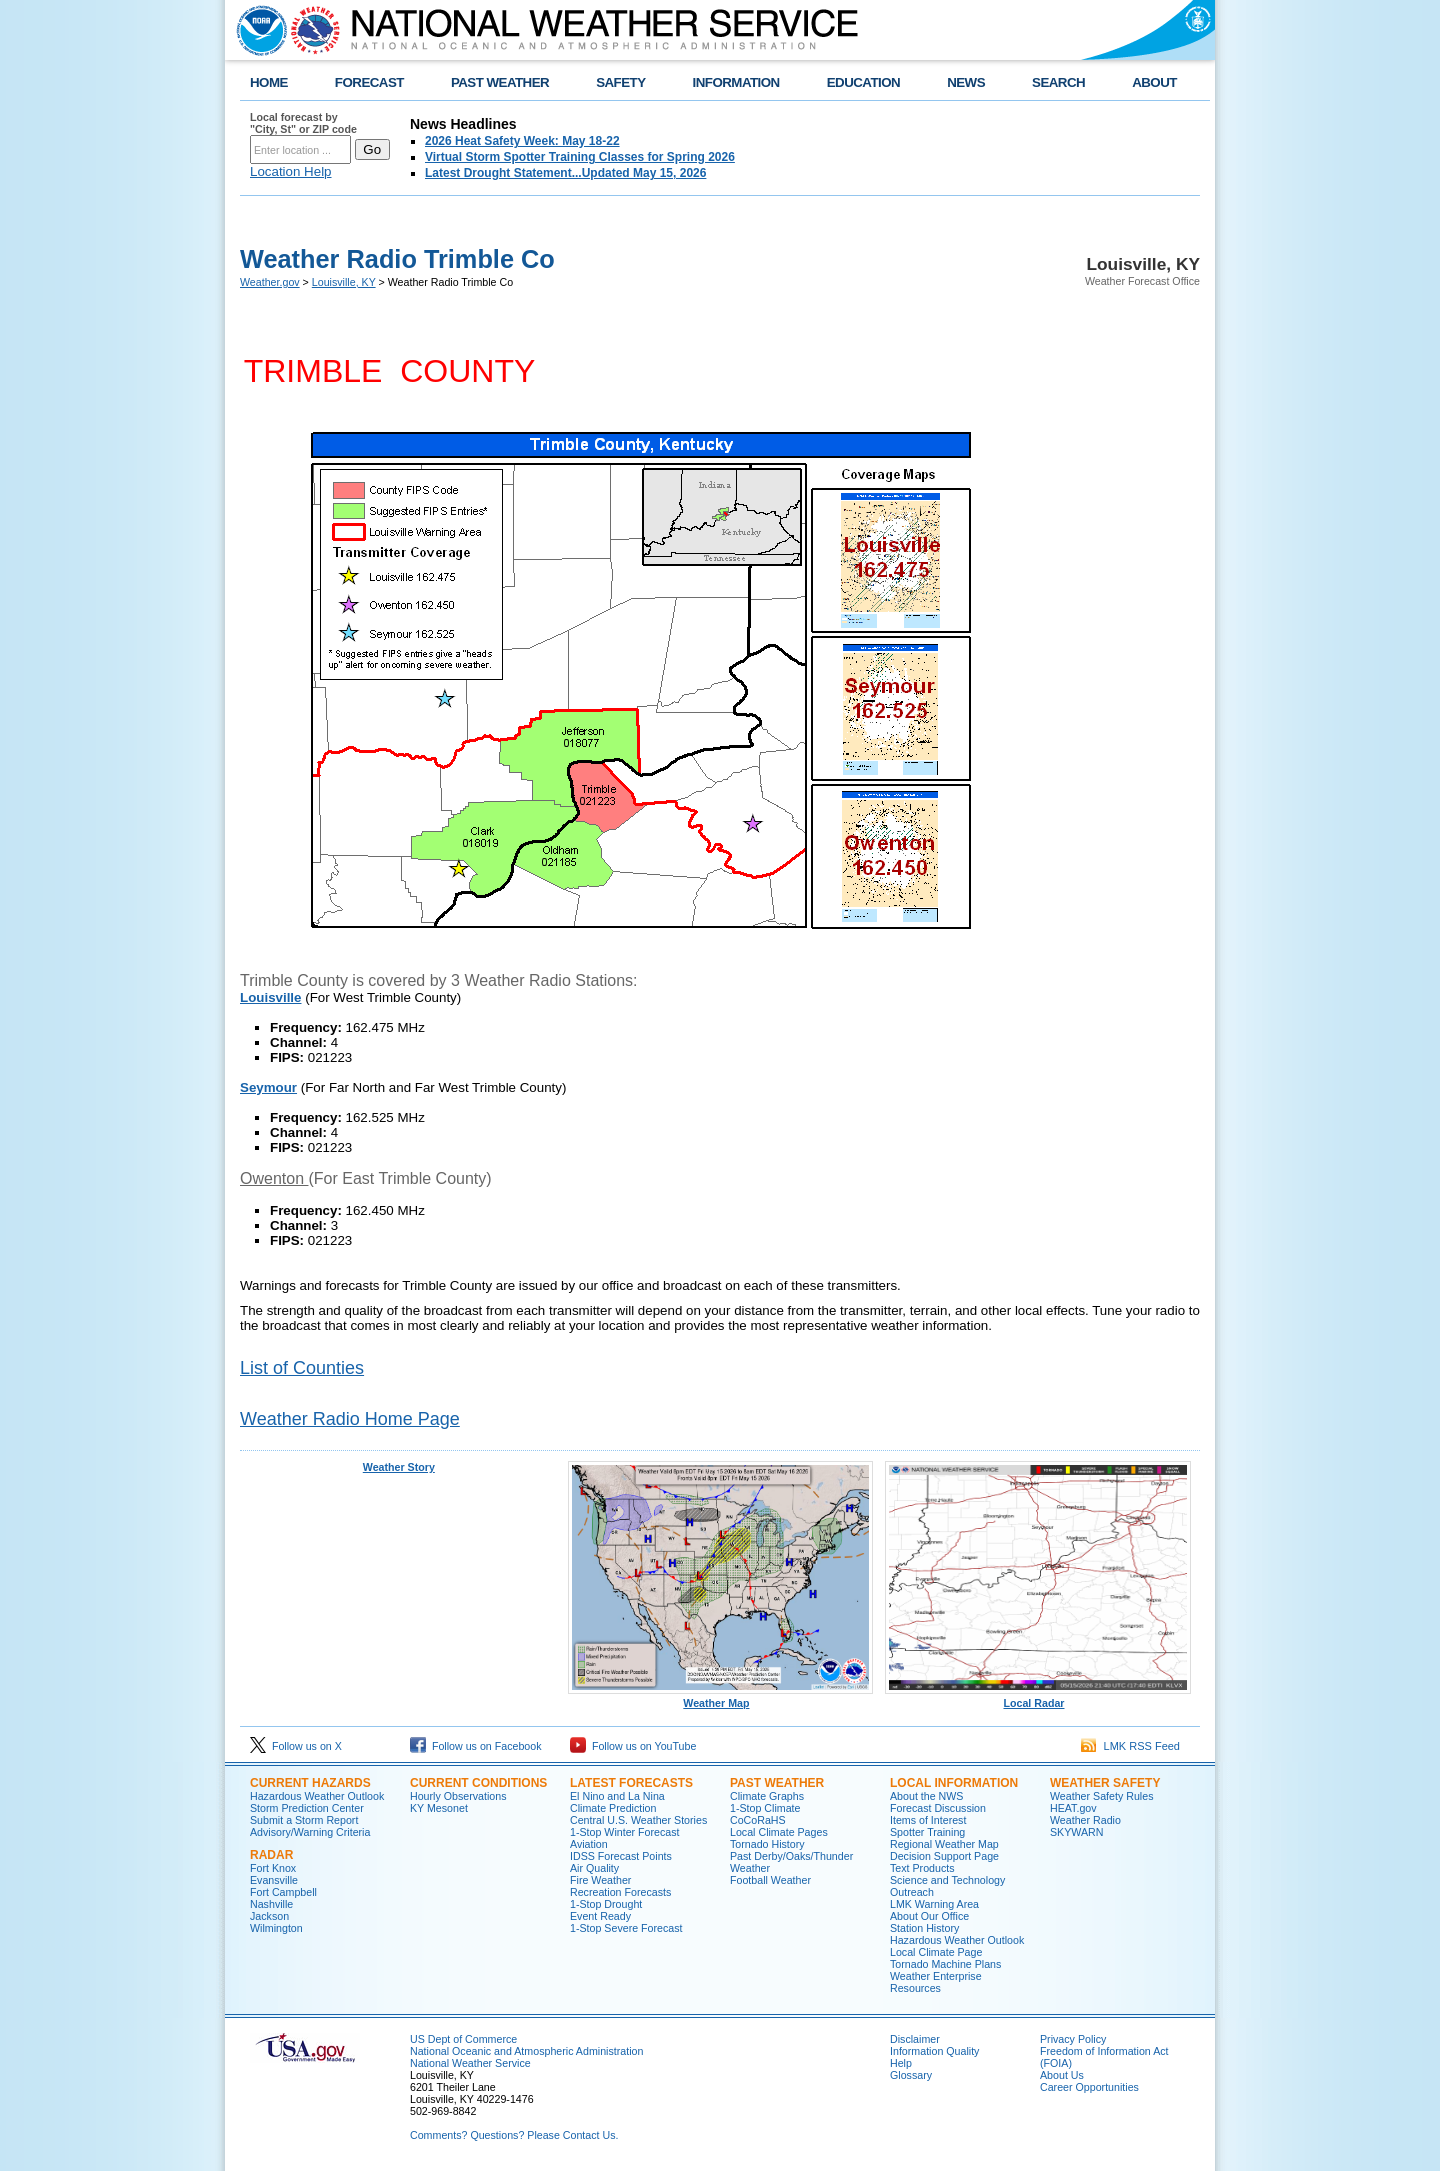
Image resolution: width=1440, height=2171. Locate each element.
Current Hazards (310, 1783)
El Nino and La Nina (617, 1796)
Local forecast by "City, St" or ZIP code (303, 123)
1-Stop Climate (765, 1808)
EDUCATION (863, 82)
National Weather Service (470, 2063)
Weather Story (399, 1467)
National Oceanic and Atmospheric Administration (526, 2051)
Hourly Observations (458, 1796)
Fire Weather (600, 1880)
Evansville (274, 1880)
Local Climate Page (936, 1952)
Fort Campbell (283, 1892)
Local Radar (1038, 1698)
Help (901, 2063)
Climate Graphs (767, 1796)
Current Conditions (478, 1783)
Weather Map (721, 1698)
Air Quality (594, 1868)
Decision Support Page (944, 1856)
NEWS (966, 82)
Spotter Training (927, 1832)
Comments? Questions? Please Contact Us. (514, 2135)
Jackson (269, 1916)
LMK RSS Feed (1130, 1746)
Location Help (291, 171)
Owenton (274, 1178)
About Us (1062, 2075)
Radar (271, 1855)
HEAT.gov (1073, 1808)
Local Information (954, 1783)
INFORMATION (736, 82)
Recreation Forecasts (620, 1892)
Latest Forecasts (631, 1783)
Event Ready (600, 1916)
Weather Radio (1085, 1820)
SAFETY (620, 82)
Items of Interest (928, 1820)
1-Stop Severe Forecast (626, 1928)
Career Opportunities (1089, 2087)
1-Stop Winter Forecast (625, 1832)
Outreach (912, 1892)
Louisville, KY (344, 282)
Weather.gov (270, 282)
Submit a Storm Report (304, 1820)
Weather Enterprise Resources (936, 1982)
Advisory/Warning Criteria (310, 1832)
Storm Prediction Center (307, 1808)
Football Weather (770, 1880)
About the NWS (926, 1796)
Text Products (922, 1868)
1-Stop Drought (606, 1904)
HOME (269, 82)
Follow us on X (296, 1746)
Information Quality (934, 2051)
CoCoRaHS (758, 1820)
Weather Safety (1105, 1783)
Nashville (271, 1904)
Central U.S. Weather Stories (638, 1820)
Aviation (589, 1844)
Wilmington (276, 1928)
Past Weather (777, 1783)
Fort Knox (273, 1868)
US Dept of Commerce (463, 2039)
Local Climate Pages (779, 1832)
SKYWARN (1076, 1832)
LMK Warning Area (934, 1904)
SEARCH (1058, 82)
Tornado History (767, 1844)
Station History (924, 1928)
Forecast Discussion (938, 1808)
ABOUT (1154, 82)
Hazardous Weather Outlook (317, 1796)
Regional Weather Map (944, 1844)
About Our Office (929, 1916)
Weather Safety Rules (1101, 1796)
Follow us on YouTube (633, 1746)
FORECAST (369, 82)
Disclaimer (915, 2039)
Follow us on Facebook (476, 1746)
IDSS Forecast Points (621, 1856)
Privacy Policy (1073, 2039)
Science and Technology (947, 1880)
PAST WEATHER (500, 82)
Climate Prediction (613, 1808)
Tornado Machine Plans (945, 1964)
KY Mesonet (439, 1808)
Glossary (911, 2075)
